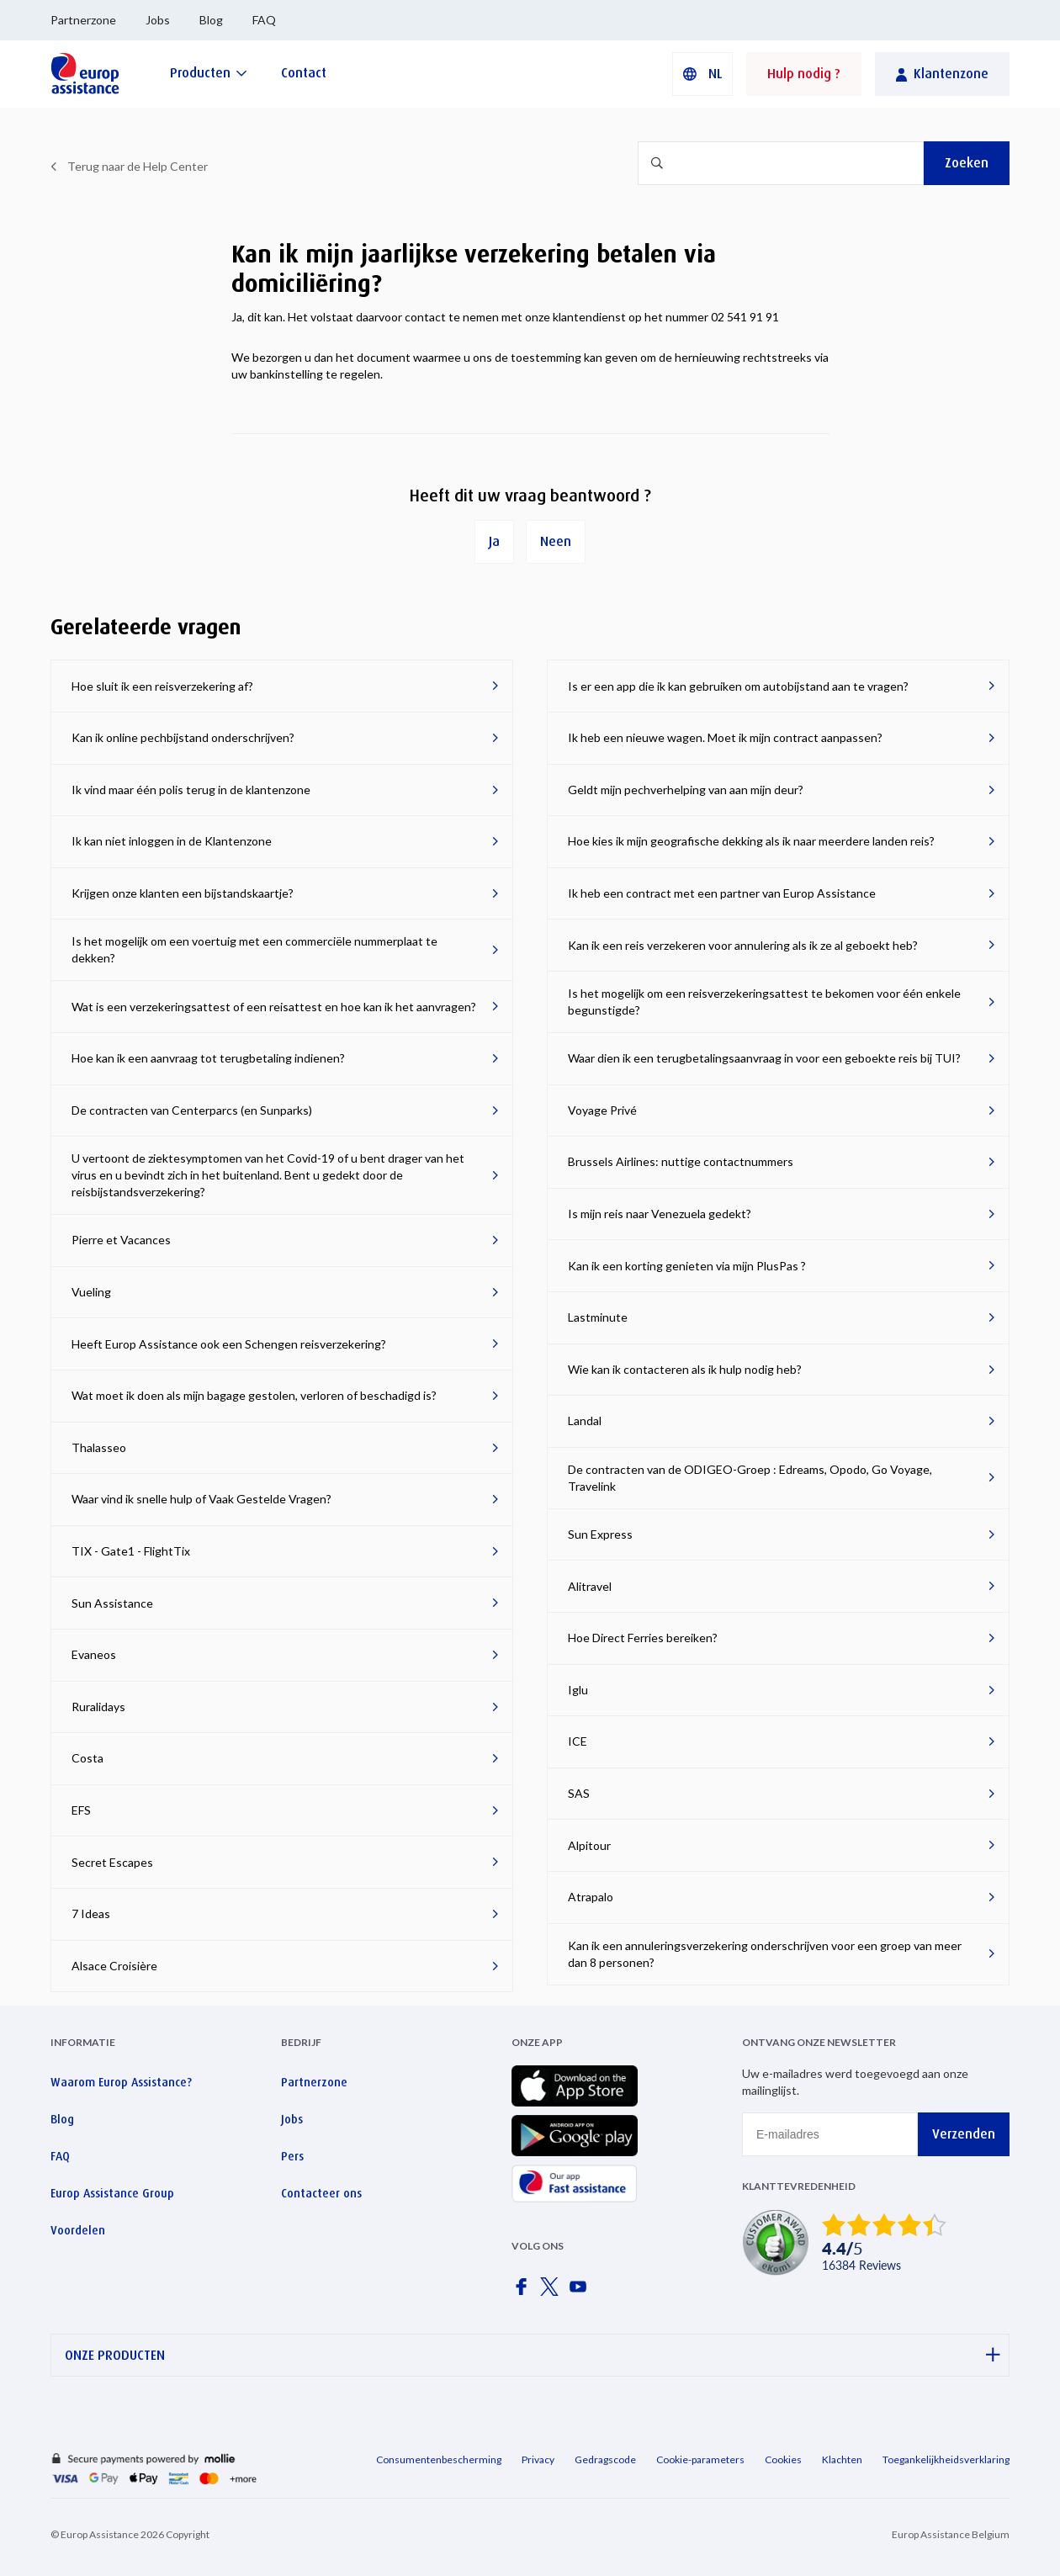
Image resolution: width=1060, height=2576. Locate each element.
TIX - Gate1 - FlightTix (131, 1551)
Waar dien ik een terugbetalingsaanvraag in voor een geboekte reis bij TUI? (764, 1058)
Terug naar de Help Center (137, 166)
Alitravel (590, 1586)
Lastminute (598, 1317)
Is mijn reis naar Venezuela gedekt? (659, 1213)
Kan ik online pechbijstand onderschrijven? (183, 737)
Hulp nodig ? (803, 74)
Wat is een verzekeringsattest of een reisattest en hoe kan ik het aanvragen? (274, 1006)
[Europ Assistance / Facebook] (524, 2291)
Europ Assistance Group (112, 2193)
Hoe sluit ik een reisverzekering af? (162, 686)
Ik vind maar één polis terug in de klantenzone (191, 789)
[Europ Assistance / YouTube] (581, 2291)
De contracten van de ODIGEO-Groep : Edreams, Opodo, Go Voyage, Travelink (750, 1477)
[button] (702, 74)
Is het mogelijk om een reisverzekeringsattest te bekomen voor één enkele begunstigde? (764, 1001)
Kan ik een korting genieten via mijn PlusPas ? (687, 1266)
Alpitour (589, 1845)
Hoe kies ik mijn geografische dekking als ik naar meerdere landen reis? (751, 841)
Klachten (842, 2459)
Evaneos (94, 1654)
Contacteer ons (321, 2193)
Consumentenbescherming (438, 2459)
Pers (292, 2156)
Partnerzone (83, 20)
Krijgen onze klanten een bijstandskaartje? (183, 893)
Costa (87, 1758)
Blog (211, 20)
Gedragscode (605, 2459)
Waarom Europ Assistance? (121, 2082)
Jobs (158, 20)
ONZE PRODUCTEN (532, 2355)
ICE (577, 1741)
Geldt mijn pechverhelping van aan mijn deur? (685, 789)
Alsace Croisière (114, 1966)
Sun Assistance (112, 1603)
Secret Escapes (112, 1862)
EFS (81, 1810)
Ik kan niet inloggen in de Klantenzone (172, 841)
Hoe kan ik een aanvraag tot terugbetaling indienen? (208, 1058)
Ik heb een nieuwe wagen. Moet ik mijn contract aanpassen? (725, 737)
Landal (585, 1420)
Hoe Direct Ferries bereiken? (643, 1637)
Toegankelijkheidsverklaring (946, 2459)
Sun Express (600, 1534)
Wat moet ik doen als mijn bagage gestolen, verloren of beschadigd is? (254, 1395)
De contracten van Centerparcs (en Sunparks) (192, 1110)
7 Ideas (91, 1913)
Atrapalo (590, 1897)
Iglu (578, 1690)
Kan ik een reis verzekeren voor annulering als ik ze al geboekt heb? (743, 945)
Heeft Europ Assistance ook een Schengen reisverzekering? (229, 1344)
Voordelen (77, 2230)
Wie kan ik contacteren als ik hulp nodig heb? (685, 1369)
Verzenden (963, 2134)
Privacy (538, 2459)
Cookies (783, 2459)
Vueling (91, 1292)
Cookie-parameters (700, 2459)
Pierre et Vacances (121, 1239)
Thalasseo (99, 1447)
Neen (555, 541)
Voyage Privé (602, 1110)
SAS (579, 1793)
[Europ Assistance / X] (552, 2291)
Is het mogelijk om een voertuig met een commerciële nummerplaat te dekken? (254, 949)
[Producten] (208, 72)
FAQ (264, 20)
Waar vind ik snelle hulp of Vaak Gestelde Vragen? (201, 1499)
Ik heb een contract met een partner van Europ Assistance (722, 893)
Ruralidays (98, 1706)
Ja (494, 541)
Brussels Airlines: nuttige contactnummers (680, 1161)
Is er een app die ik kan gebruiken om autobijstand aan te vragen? (738, 686)
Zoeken (966, 163)
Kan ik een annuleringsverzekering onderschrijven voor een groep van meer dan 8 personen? (765, 1953)
